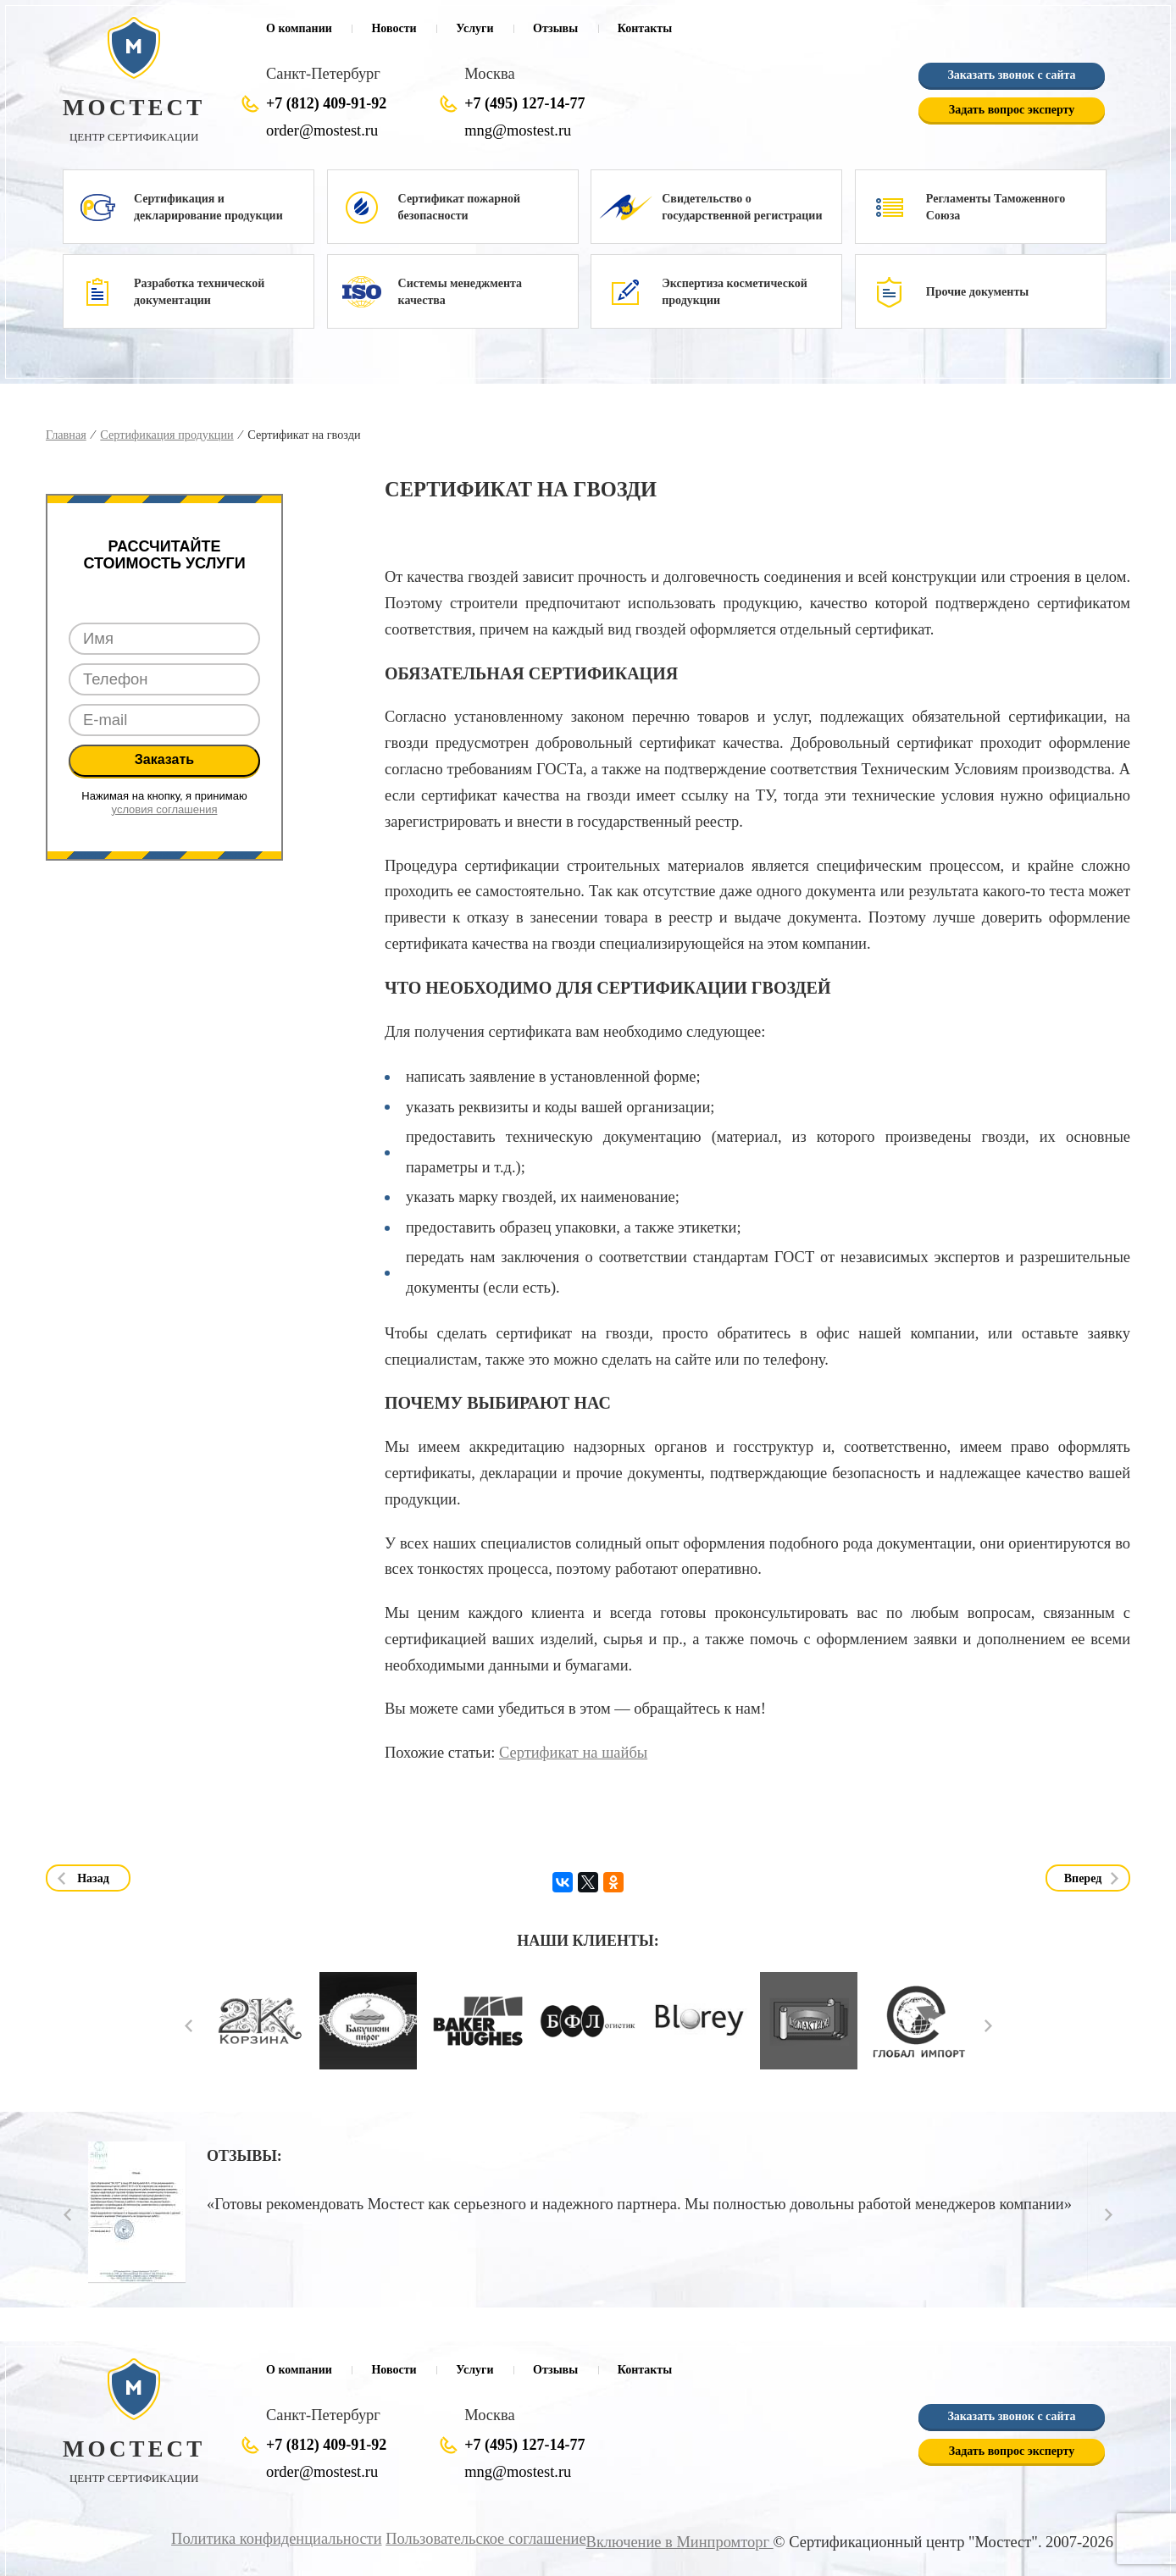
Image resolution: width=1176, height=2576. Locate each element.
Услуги (474, 28)
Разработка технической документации (199, 292)
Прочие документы (977, 291)
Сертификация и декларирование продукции (208, 207)
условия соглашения (165, 809)
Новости (393, 28)
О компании (299, 28)
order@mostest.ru (322, 130)
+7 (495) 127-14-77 (524, 103)
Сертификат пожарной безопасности (459, 207)
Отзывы (555, 28)
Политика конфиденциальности (277, 2538)
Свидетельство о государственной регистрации (742, 207)
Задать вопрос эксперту (1011, 109)
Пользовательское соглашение (486, 2538)
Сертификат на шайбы (573, 1752)
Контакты (645, 28)
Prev (188, 2025)
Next (988, 2025)
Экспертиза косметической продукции (734, 292)
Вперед (1083, 1878)
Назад (93, 1878)
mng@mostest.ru (517, 130)
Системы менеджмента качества (460, 292)
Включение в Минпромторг (680, 2542)
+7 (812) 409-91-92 (326, 103)
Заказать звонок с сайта (1011, 75)
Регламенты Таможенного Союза (996, 207)
